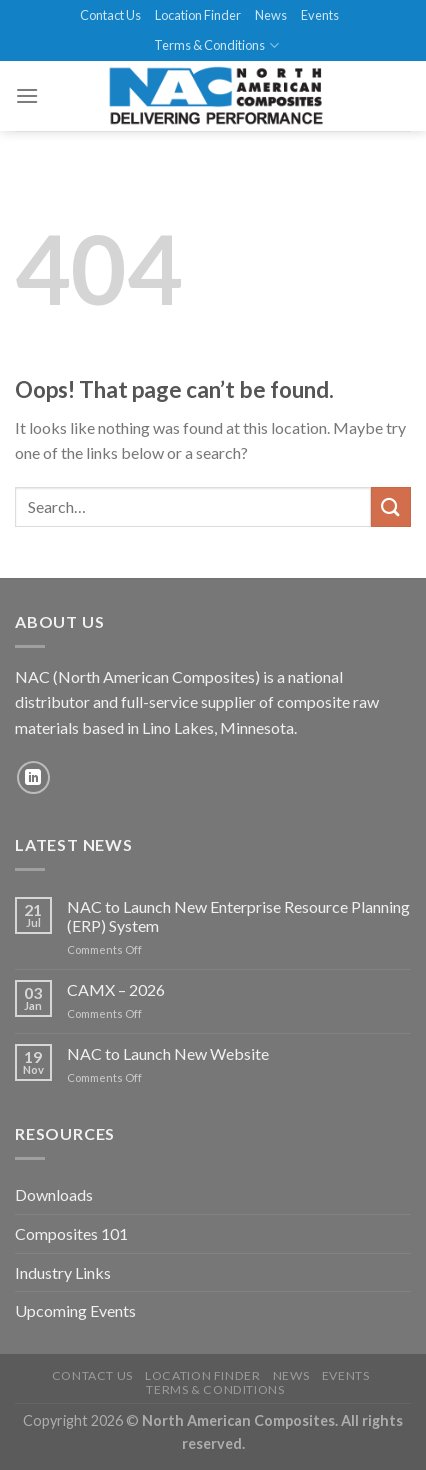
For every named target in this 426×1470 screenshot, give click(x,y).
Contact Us (110, 15)
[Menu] (27, 95)
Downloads (54, 1194)
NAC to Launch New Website (168, 1053)
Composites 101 (71, 1233)
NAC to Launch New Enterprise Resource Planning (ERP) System (238, 916)
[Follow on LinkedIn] (33, 777)
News (271, 15)
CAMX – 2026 (116, 989)
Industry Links (63, 1272)
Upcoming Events (75, 1310)
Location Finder (198, 15)
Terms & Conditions (216, 45)
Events (320, 15)
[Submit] (391, 506)
